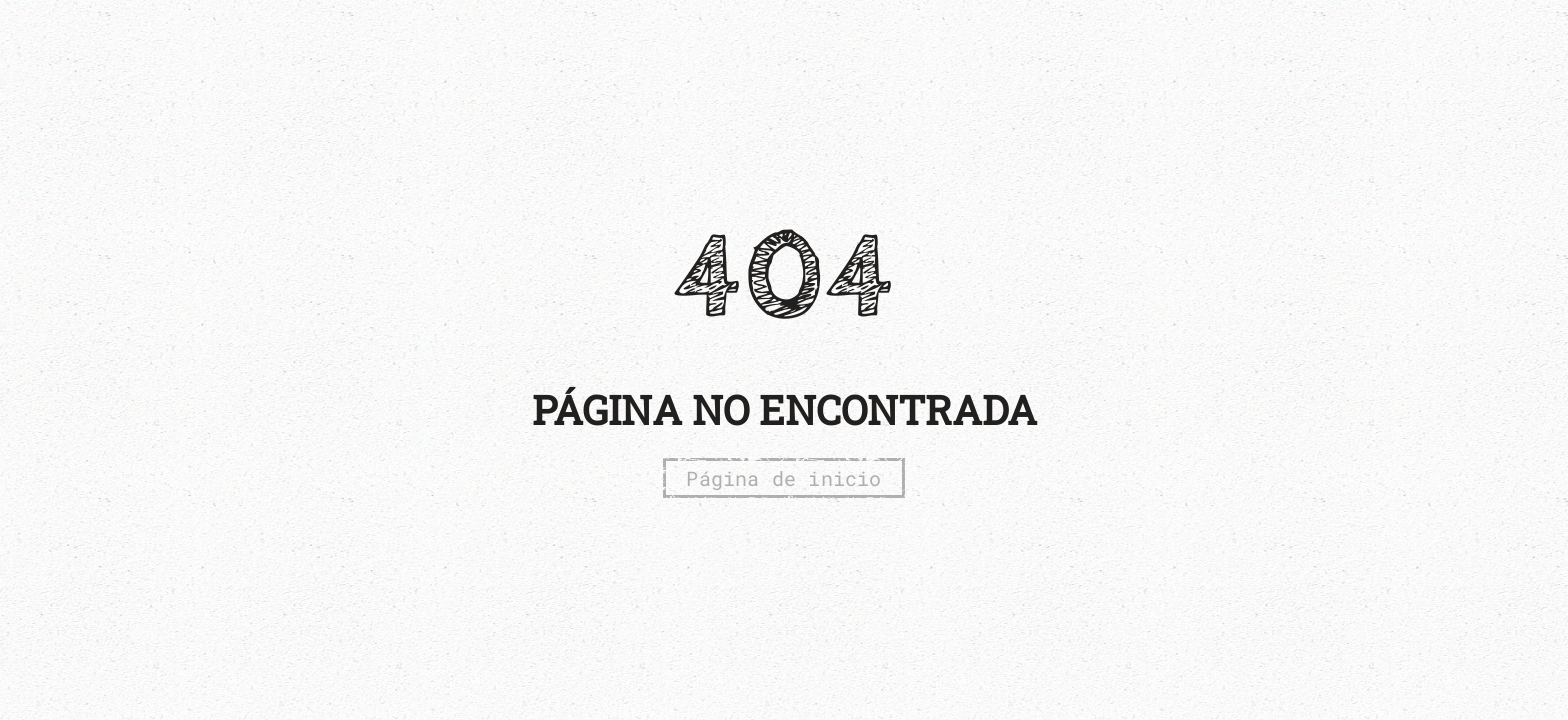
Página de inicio (783, 478)
